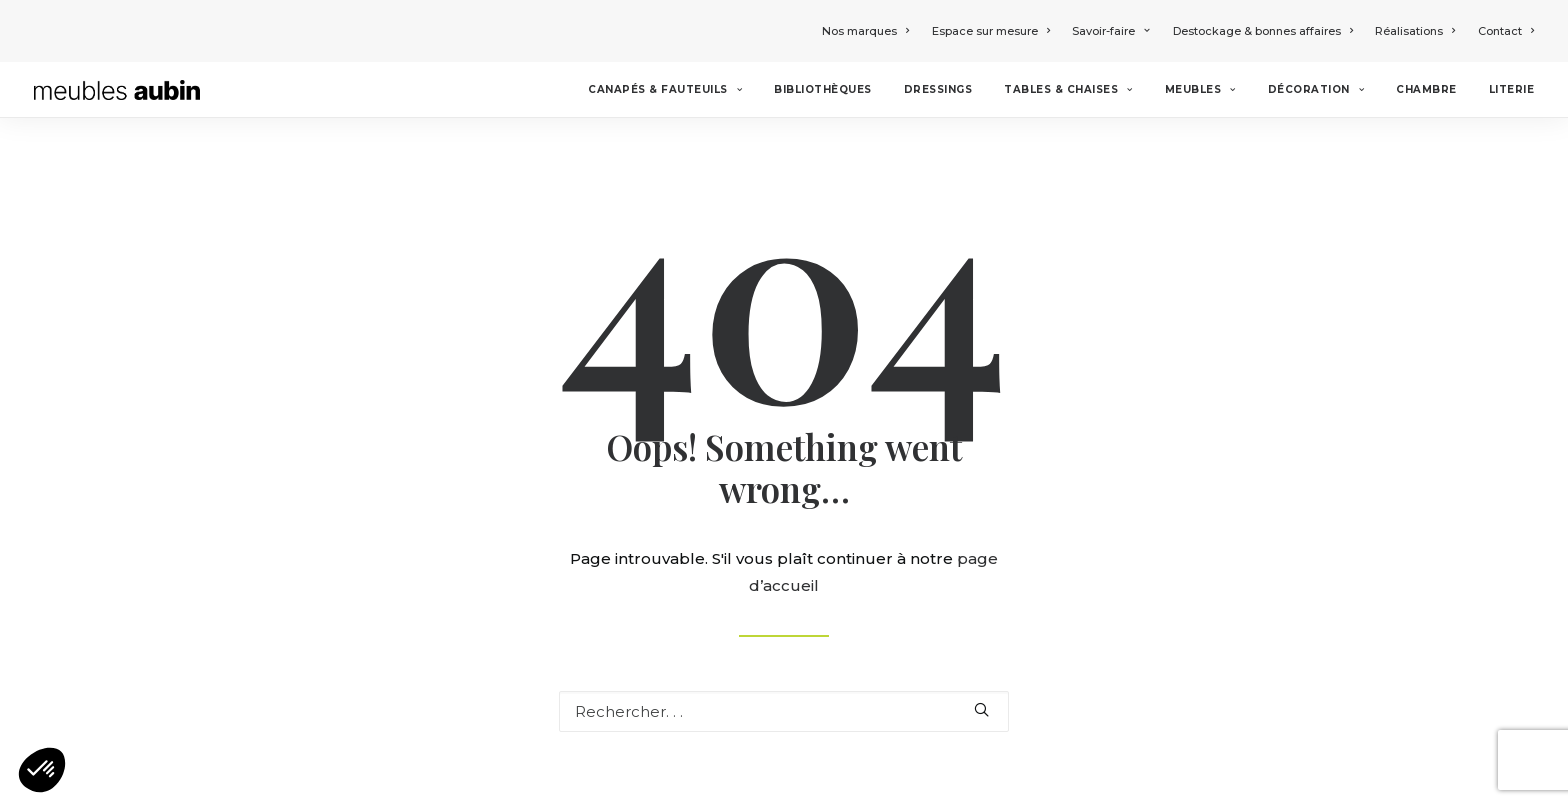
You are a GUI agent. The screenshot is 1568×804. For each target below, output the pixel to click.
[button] (42, 770)
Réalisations (1415, 31)
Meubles (1200, 89)
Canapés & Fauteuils (665, 89)
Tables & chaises (1068, 89)
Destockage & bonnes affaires (1263, 31)
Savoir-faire (1111, 31)
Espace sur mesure (991, 31)
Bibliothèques (823, 89)
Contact (1506, 31)
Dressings (938, 89)
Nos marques (865, 31)
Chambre (1426, 89)
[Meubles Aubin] (117, 90)
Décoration (1316, 89)
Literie (1512, 89)
